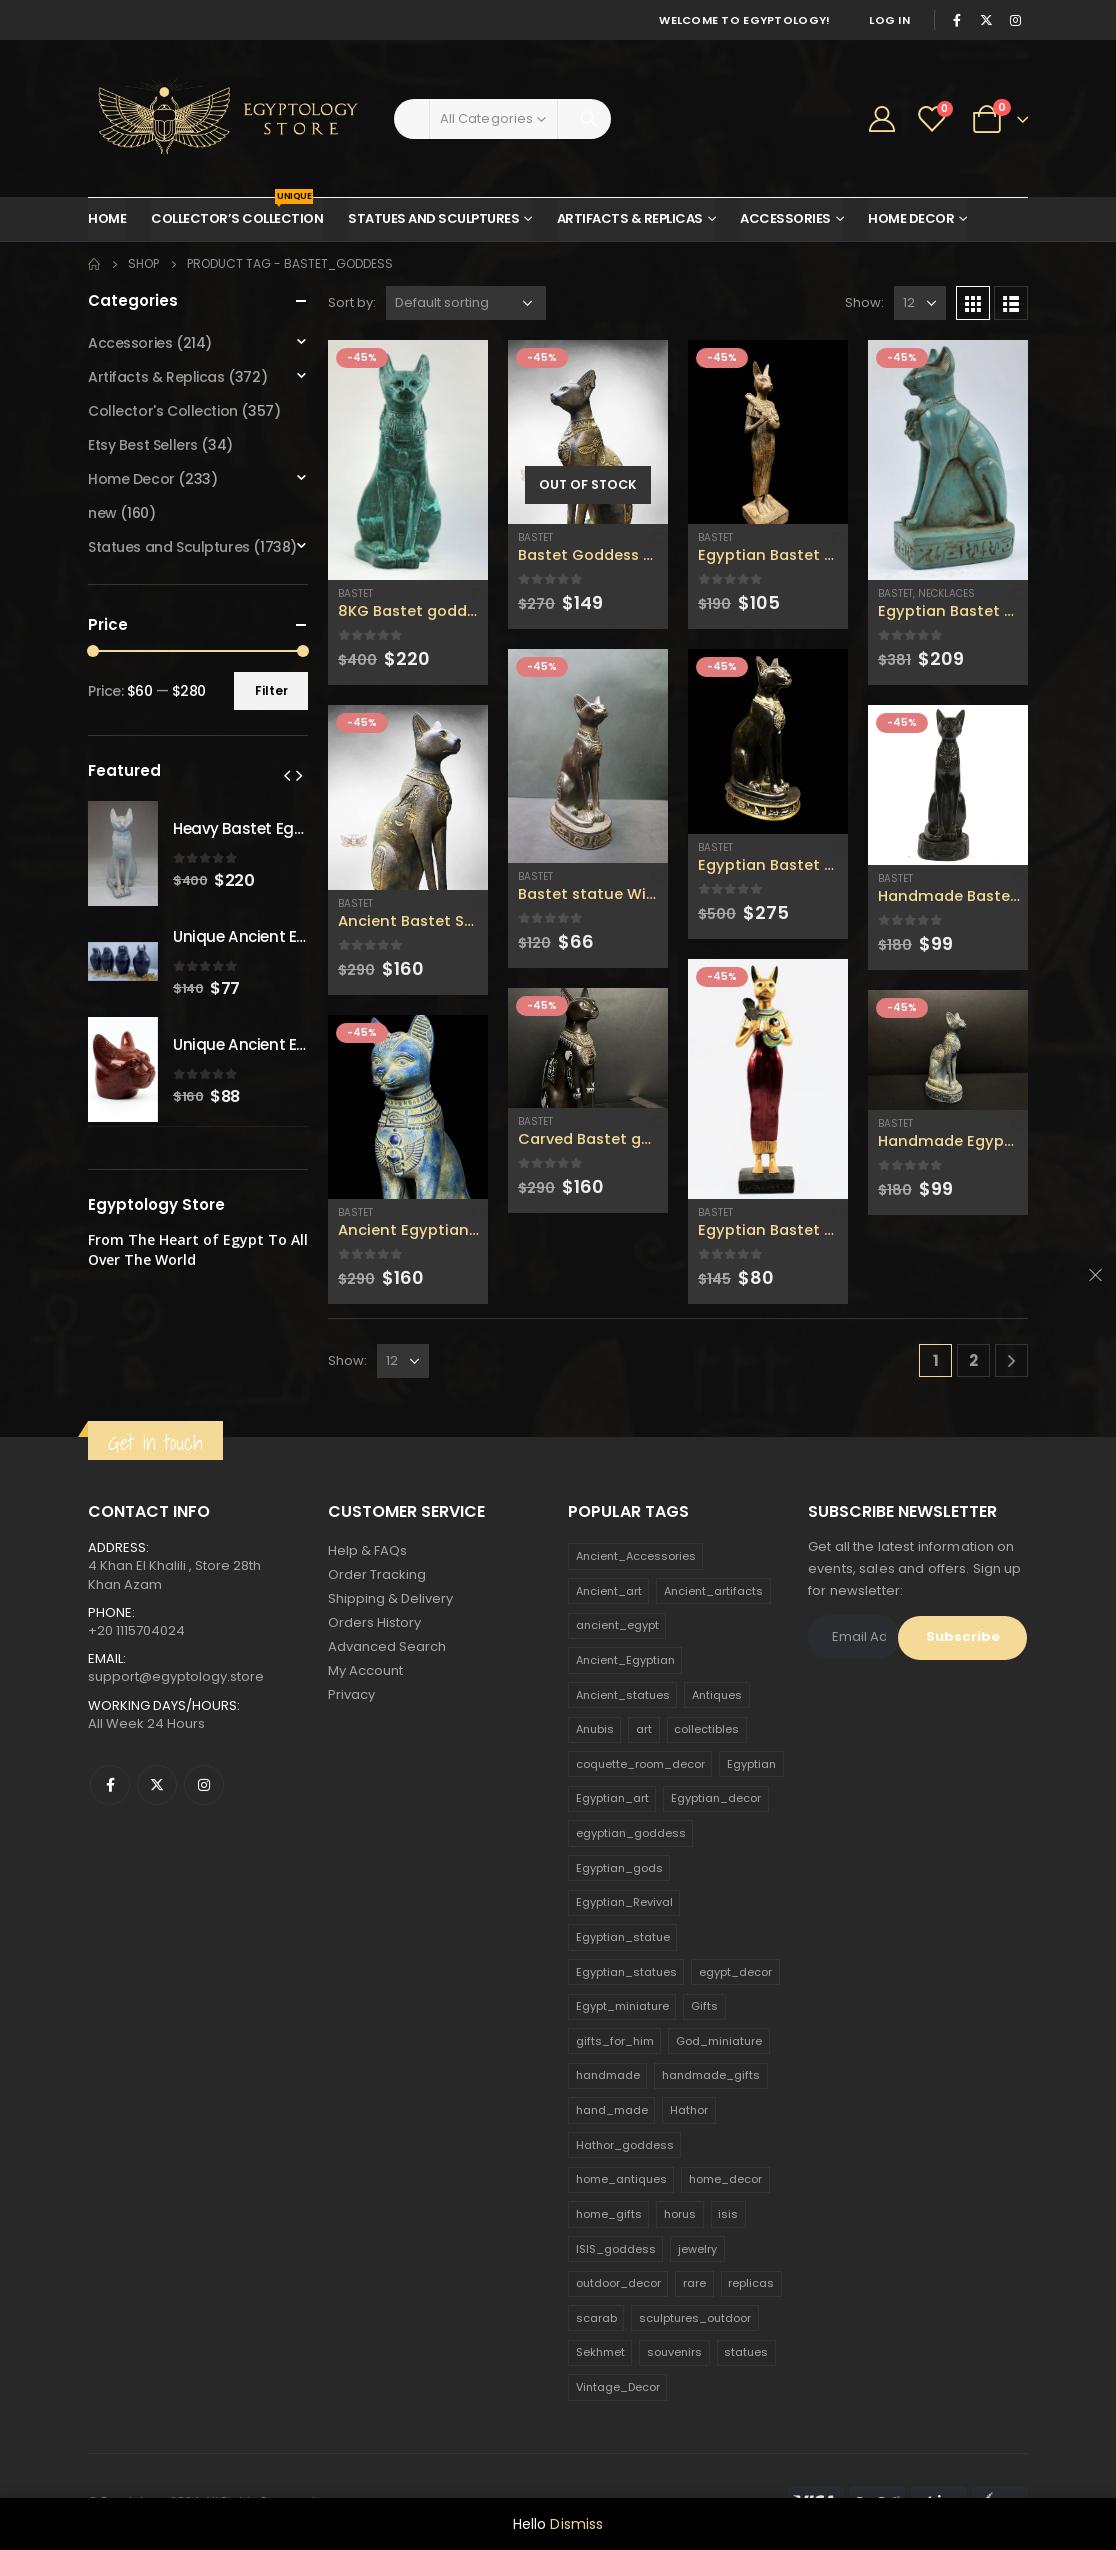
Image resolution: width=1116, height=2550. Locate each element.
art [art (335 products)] (644, 1729)
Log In (889, 20)
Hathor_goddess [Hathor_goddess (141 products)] (625, 2145)
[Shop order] (466, 303)
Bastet (355, 593)
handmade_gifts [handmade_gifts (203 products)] (711, 2075)
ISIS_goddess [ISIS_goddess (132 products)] (616, 2249)
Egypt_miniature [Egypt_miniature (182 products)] (622, 2006)
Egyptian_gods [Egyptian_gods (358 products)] (619, 1868)
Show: (864, 302)
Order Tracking (377, 1574)
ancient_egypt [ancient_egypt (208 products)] (617, 1625)
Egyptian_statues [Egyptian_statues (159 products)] (626, 1972)
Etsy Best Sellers (143, 445)
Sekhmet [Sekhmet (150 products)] (600, 2352)
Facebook (110, 1785)
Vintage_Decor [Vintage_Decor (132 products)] (618, 2387)
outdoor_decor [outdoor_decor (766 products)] (618, 2283)
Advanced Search (387, 1646)
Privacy (351, 1694)
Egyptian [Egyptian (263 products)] (751, 1764)
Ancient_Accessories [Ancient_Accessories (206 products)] (636, 1556)
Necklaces (946, 593)
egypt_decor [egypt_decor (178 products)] (735, 1972)
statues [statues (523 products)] (746, 2352)
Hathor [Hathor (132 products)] (689, 2110)
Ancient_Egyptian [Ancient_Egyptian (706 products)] (625, 1660)
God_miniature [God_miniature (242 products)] (719, 2041)
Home (107, 218)
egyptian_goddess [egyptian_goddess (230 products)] (631, 1833)
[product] (408, 460)
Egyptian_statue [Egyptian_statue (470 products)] (623, 1937)
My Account (365, 1670)
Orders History (374, 1622)
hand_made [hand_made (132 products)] (612, 2110)
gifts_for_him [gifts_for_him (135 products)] (615, 2041)
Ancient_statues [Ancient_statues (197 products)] (623, 1695)
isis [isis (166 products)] (728, 2214)
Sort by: (352, 302)
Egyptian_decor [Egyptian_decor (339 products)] (716, 1798)
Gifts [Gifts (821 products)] (704, 2006)
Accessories (785, 218)
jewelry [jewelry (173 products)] (697, 2249)
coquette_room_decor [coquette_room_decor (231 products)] (640, 1764)
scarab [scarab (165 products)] (596, 2318)
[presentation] (287, 775)
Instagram (204, 1785)
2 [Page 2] (973, 1360)
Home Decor (911, 218)
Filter (271, 690)
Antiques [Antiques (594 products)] (717, 1695)
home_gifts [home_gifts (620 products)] (609, 2214)
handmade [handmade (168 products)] (608, 2075)
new (102, 513)
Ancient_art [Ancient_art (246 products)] (609, 1591)
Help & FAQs (367, 1550)
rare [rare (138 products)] (694, 2283)
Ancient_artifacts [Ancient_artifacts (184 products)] (713, 1591)
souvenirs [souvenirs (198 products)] (674, 2352)
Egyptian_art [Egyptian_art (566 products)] (612, 1798)
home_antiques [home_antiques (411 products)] (621, 2179)
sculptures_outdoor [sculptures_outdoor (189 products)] (695, 2318)
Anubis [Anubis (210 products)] (595, 1729)
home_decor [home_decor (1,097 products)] (725, 2179)
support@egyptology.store (176, 1676)
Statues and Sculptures (433, 218)
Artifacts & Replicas (630, 218)
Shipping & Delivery (390, 1598)
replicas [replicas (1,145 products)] (751, 2283)
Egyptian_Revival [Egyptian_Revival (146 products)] (624, 1902)
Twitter (157, 1785)
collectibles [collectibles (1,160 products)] (706, 1729)
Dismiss (576, 2524)
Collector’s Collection (237, 213)
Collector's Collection (163, 411)
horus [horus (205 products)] (680, 2214)
